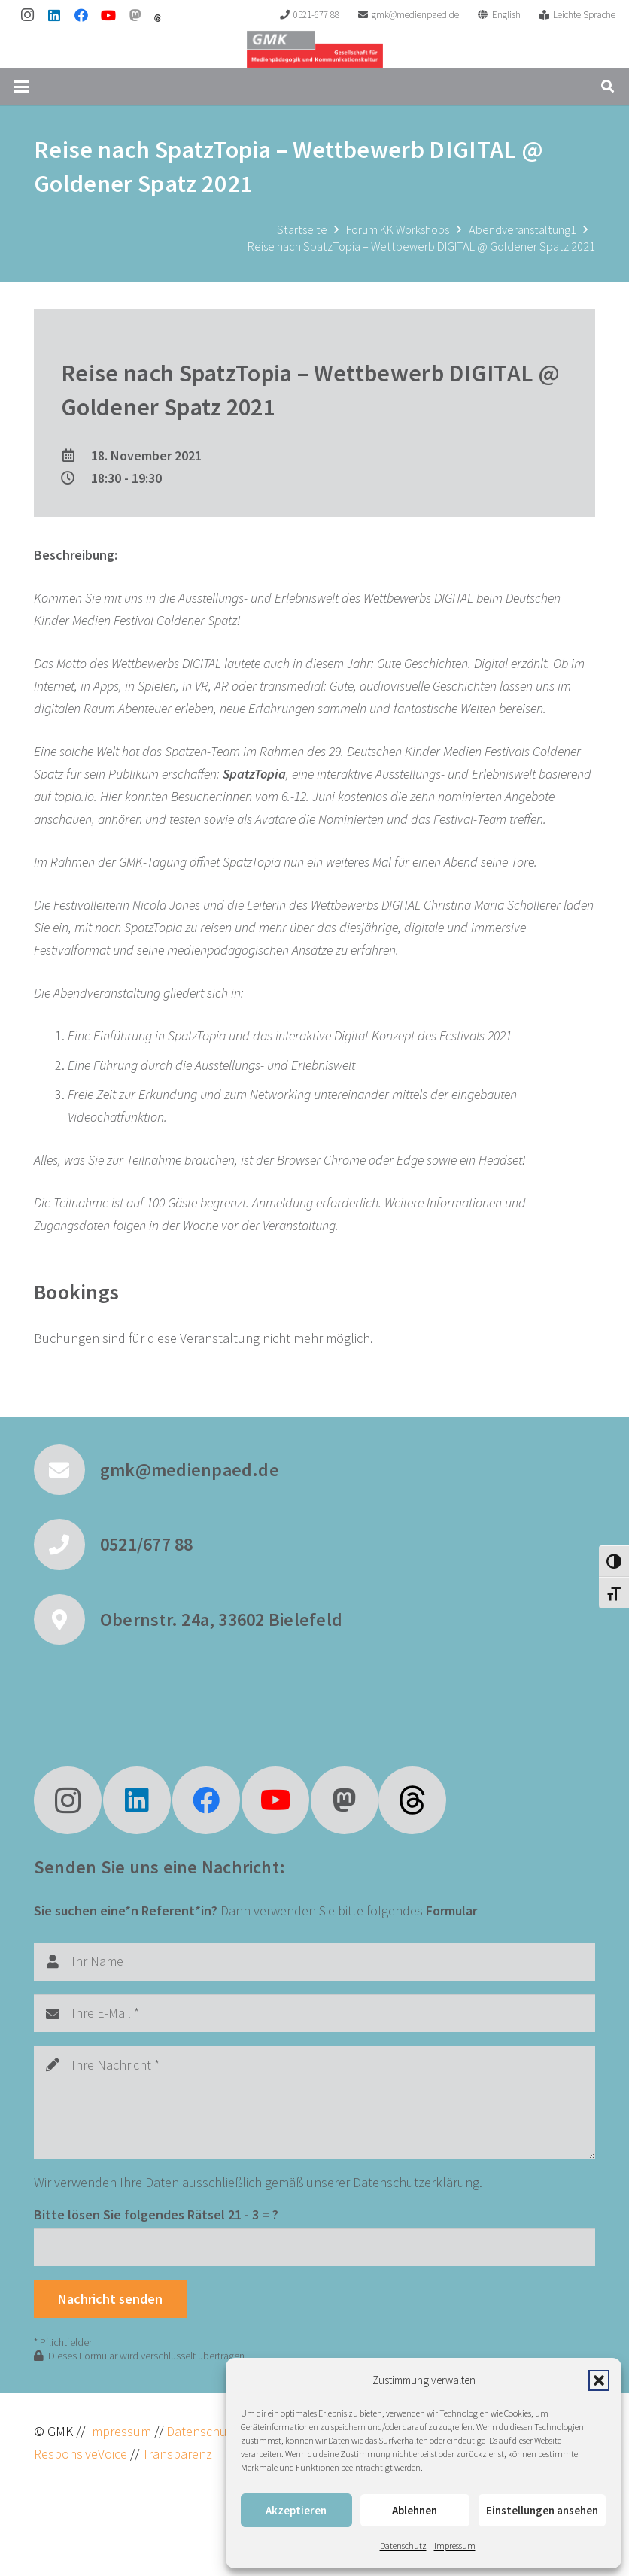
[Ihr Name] (314, 1961)
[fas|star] (412, 1800)
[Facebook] (81, 15)
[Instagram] (27, 15)
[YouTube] (108, 15)
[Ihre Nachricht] (314, 2102)
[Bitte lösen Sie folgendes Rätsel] (314, 2247)
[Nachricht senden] (110, 2298)
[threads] (157, 18)
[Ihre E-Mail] (314, 2013)
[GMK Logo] (315, 49)
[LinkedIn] (54, 15)
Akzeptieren (296, 2510)
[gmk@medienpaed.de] (67, 1470)
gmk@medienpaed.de (189, 1469)
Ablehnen (414, 2510)
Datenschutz (403, 2545)
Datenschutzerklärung (416, 2182)
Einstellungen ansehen (542, 2510)
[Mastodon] (135, 15)
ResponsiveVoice (80, 2453)
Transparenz (177, 2453)
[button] (598, 2380)
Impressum (455, 2545)
